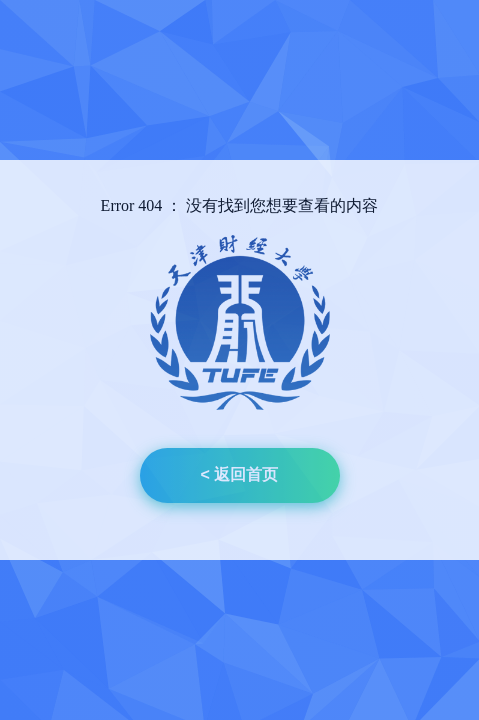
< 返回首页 (240, 474)
